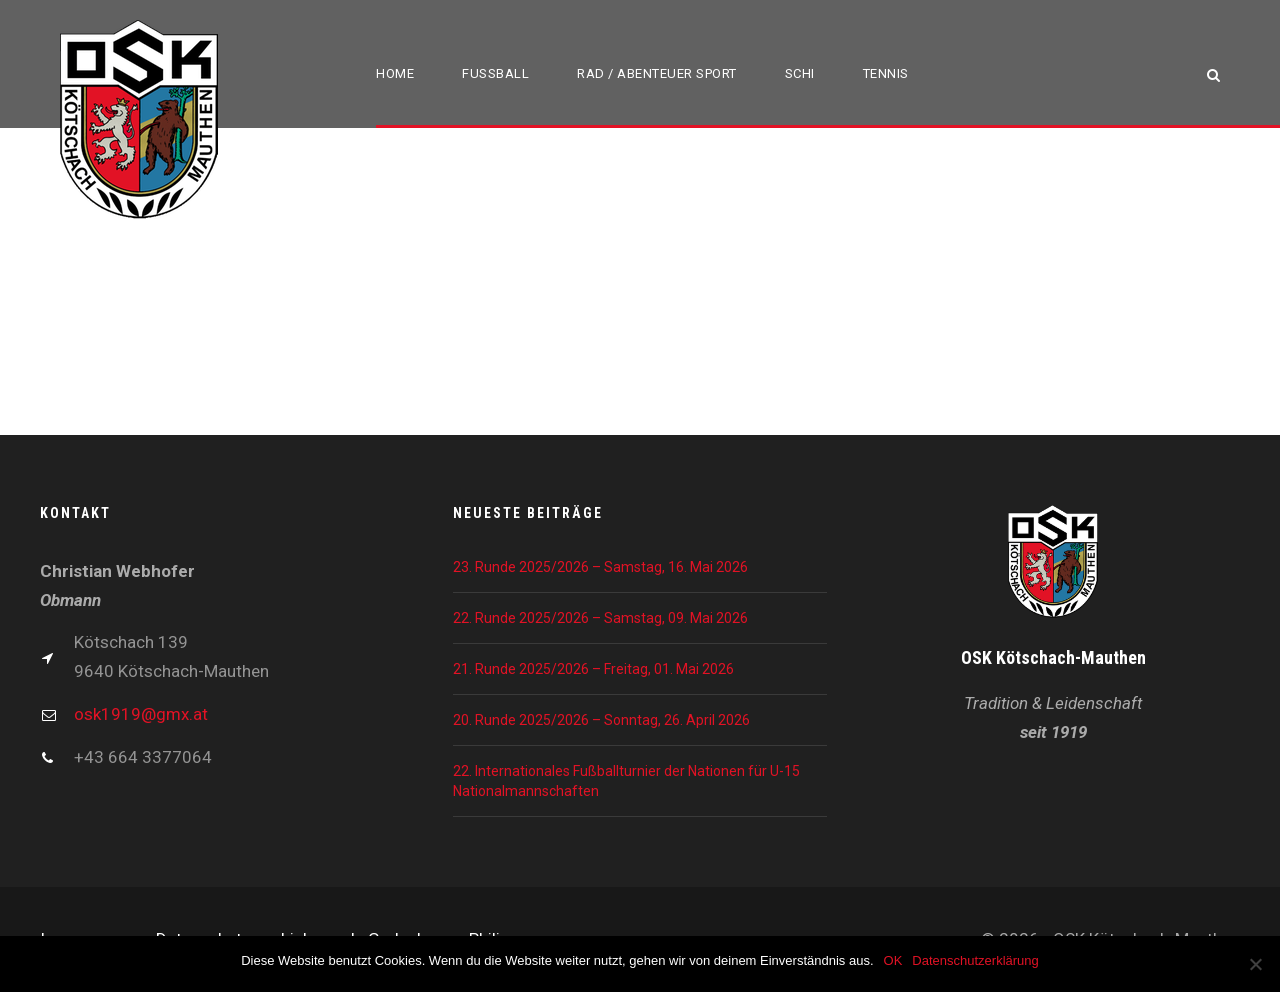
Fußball (495, 73)
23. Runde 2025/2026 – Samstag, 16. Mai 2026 (600, 567)
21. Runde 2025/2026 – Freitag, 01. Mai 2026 (593, 669)
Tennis (886, 73)
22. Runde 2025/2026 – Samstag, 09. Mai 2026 (600, 618)
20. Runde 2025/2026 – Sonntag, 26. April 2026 (601, 720)
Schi (800, 73)
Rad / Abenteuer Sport (657, 73)
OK (893, 960)
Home (395, 73)
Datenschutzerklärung (975, 960)
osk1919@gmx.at (141, 714)
